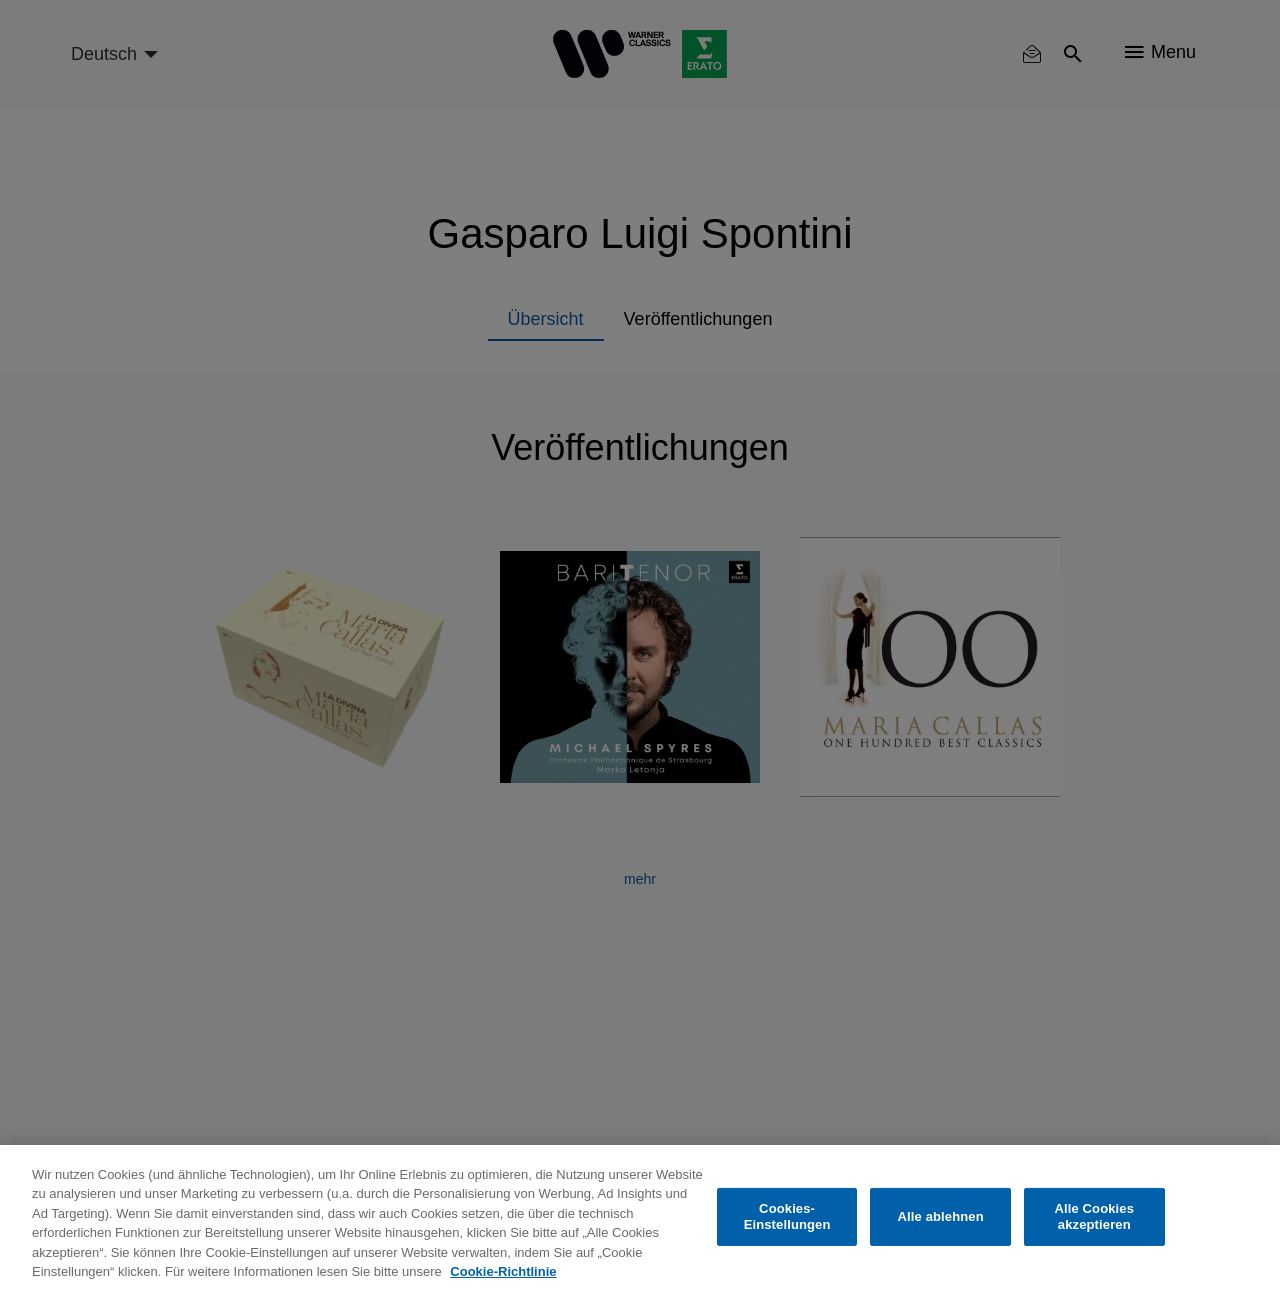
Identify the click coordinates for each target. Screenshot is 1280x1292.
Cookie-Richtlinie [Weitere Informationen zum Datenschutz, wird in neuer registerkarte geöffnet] (503, 1271)
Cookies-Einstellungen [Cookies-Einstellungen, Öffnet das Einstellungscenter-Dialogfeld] (787, 1216)
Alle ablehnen (941, 1216)
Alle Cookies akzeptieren (1094, 1216)
